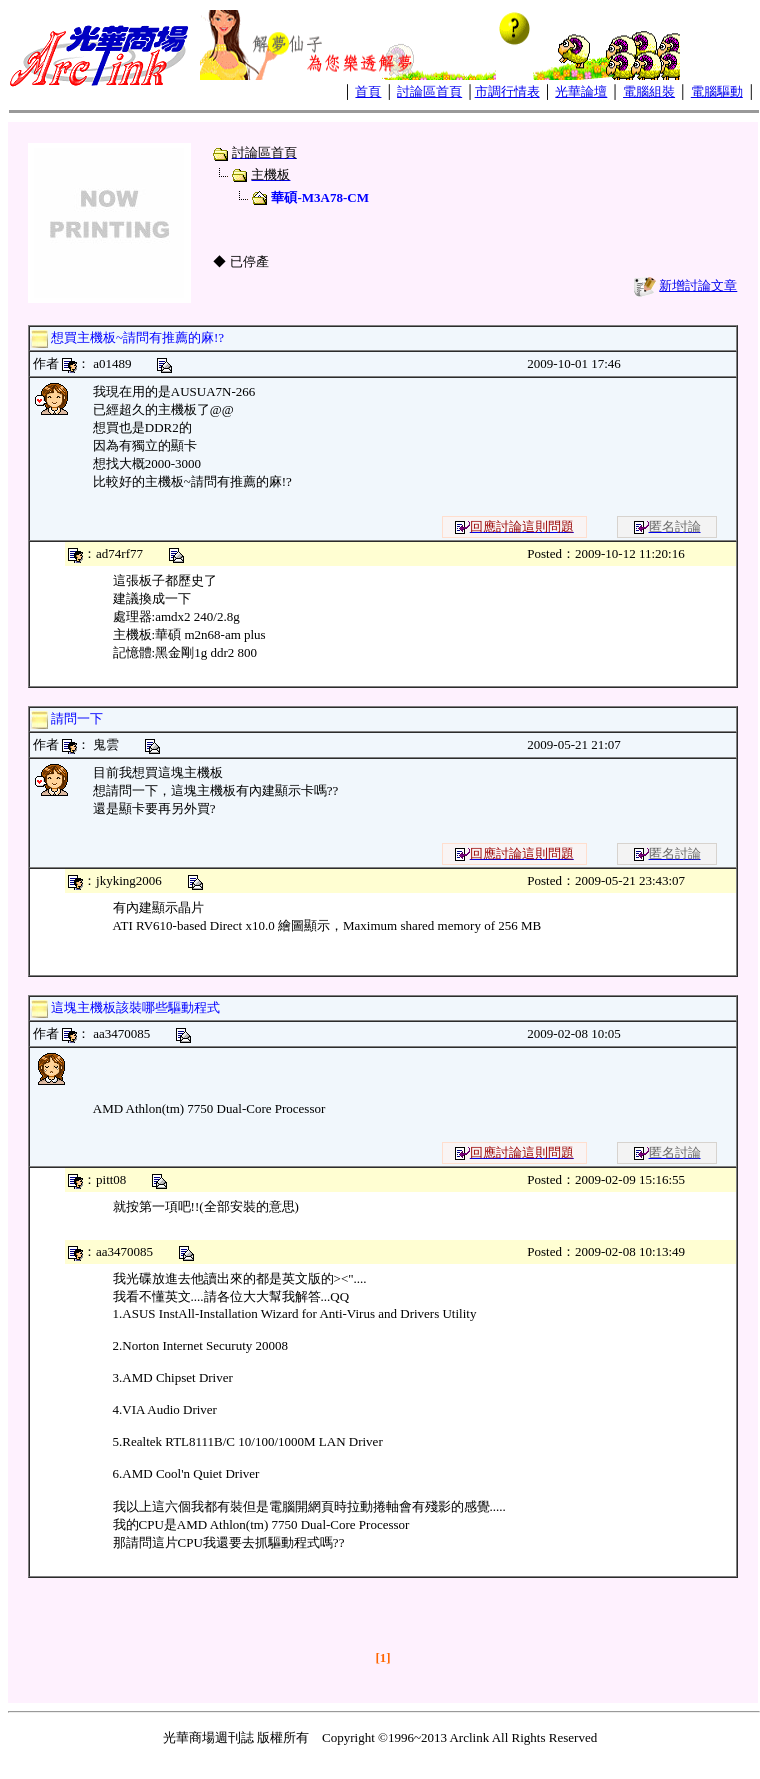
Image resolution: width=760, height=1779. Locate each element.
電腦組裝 (649, 91)
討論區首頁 (429, 91)
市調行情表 (507, 91)
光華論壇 (581, 91)
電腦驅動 (717, 91)
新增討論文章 (698, 285)
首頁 (368, 91)
